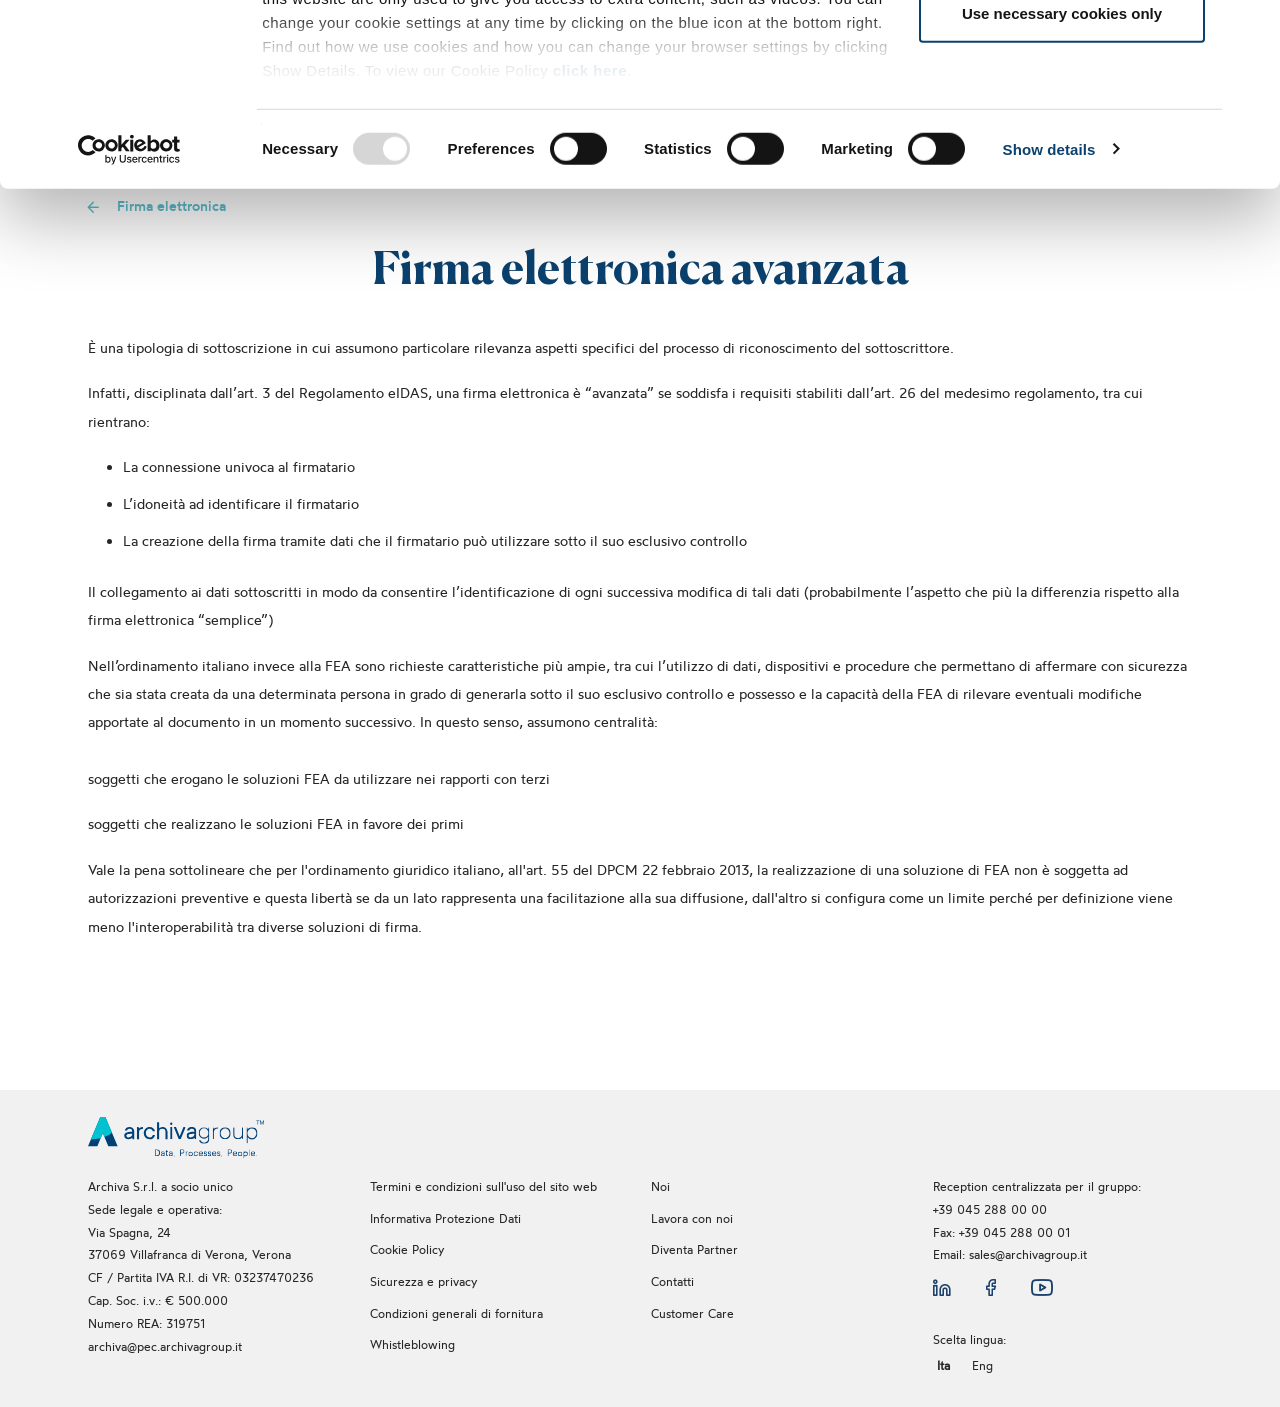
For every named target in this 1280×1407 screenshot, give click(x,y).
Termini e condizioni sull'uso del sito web (483, 1186)
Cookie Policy (407, 1249)
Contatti (672, 1281)
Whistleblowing (414, 1344)
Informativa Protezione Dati (445, 1218)
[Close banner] (1249, 31)
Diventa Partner (694, 1249)
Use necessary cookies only (1062, 183)
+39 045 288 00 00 (990, 1209)
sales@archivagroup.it (1028, 1254)
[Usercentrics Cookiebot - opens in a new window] (129, 320)
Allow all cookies (1062, 52)
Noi (660, 1186)
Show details (1049, 319)
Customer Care (692, 1313)
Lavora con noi (692, 1218)
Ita (943, 1365)
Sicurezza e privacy (423, 1281)
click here (590, 240)
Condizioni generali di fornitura (456, 1313)
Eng (982, 1365)
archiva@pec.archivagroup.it (165, 1346)
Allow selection (1061, 118)
